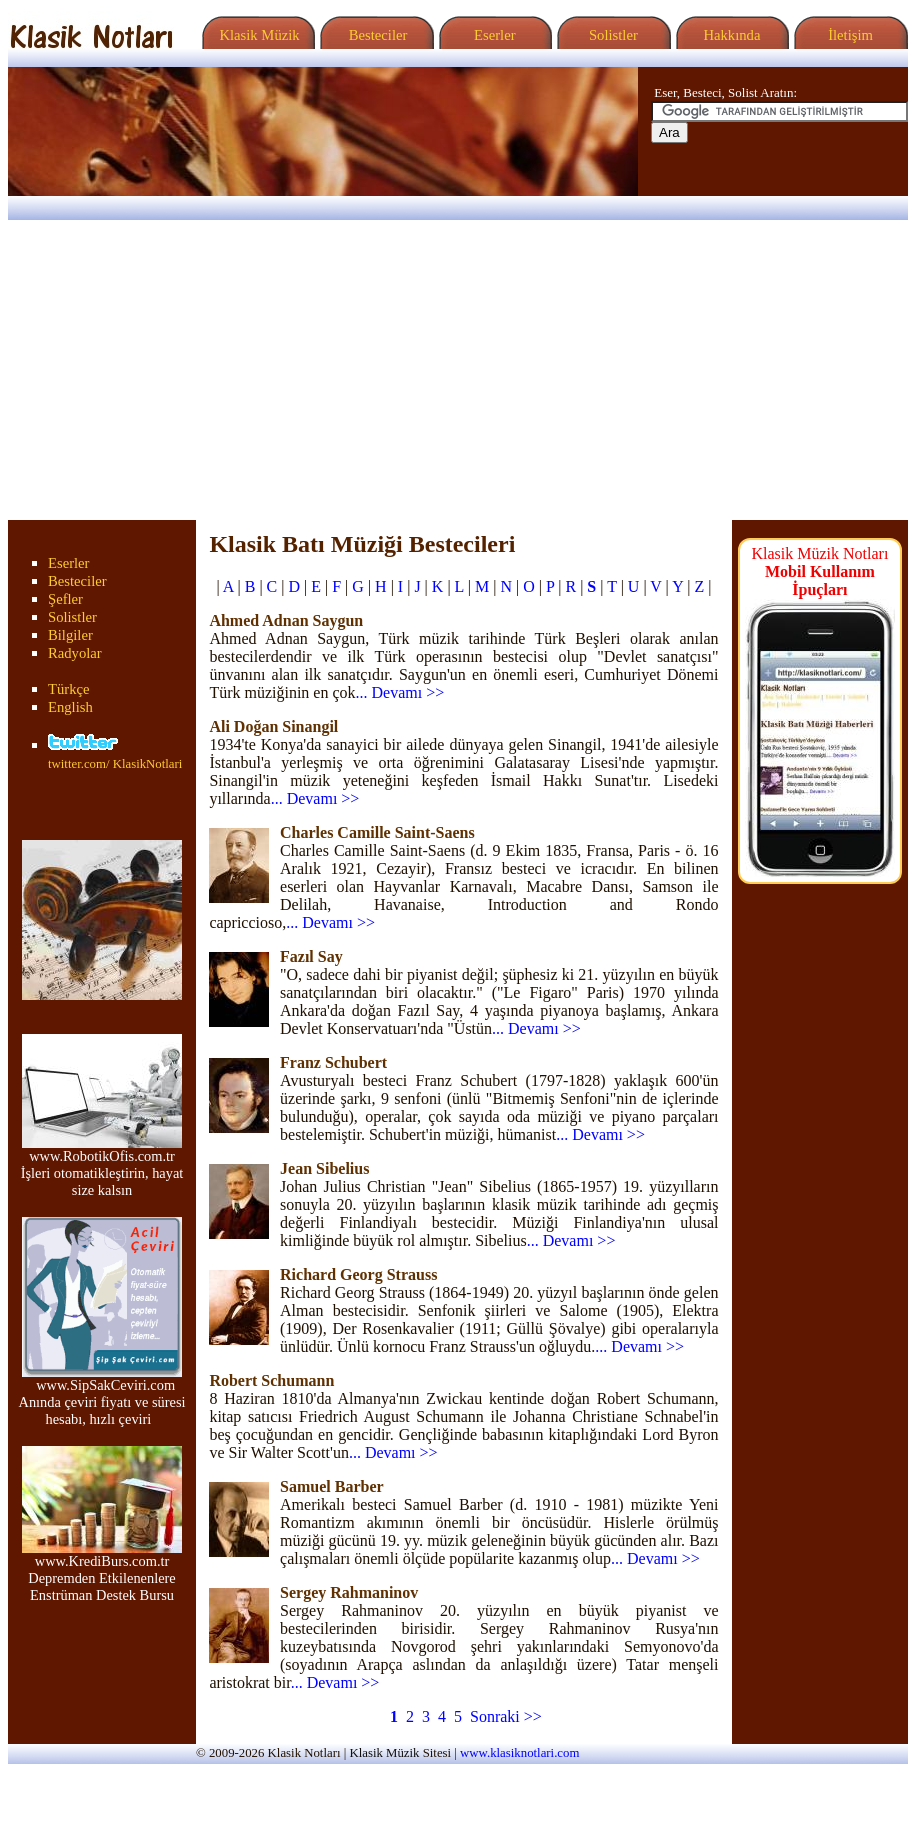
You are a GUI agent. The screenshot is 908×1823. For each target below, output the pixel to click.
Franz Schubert (333, 1062)
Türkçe (69, 689)
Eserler (492, 35)
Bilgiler (70, 635)
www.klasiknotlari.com (519, 1753)
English (70, 707)
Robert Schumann (271, 1380)
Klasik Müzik (256, 35)
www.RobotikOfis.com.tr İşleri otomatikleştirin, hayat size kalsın (102, 1166)
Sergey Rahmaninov (349, 1592)
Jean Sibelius (324, 1168)
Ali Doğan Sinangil (273, 726)
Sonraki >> (506, 1716)
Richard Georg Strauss (358, 1274)
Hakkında (730, 35)
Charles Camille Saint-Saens (377, 832)
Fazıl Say (311, 956)
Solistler (611, 35)
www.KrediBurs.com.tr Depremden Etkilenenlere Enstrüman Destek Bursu (102, 1571)
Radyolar (75, 653)
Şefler (65, 599)
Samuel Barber (332, 1486)
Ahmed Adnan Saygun (286, 620)
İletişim (848, 35)
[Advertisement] (454, 370)
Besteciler (374, 35)
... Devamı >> (400, 692)
